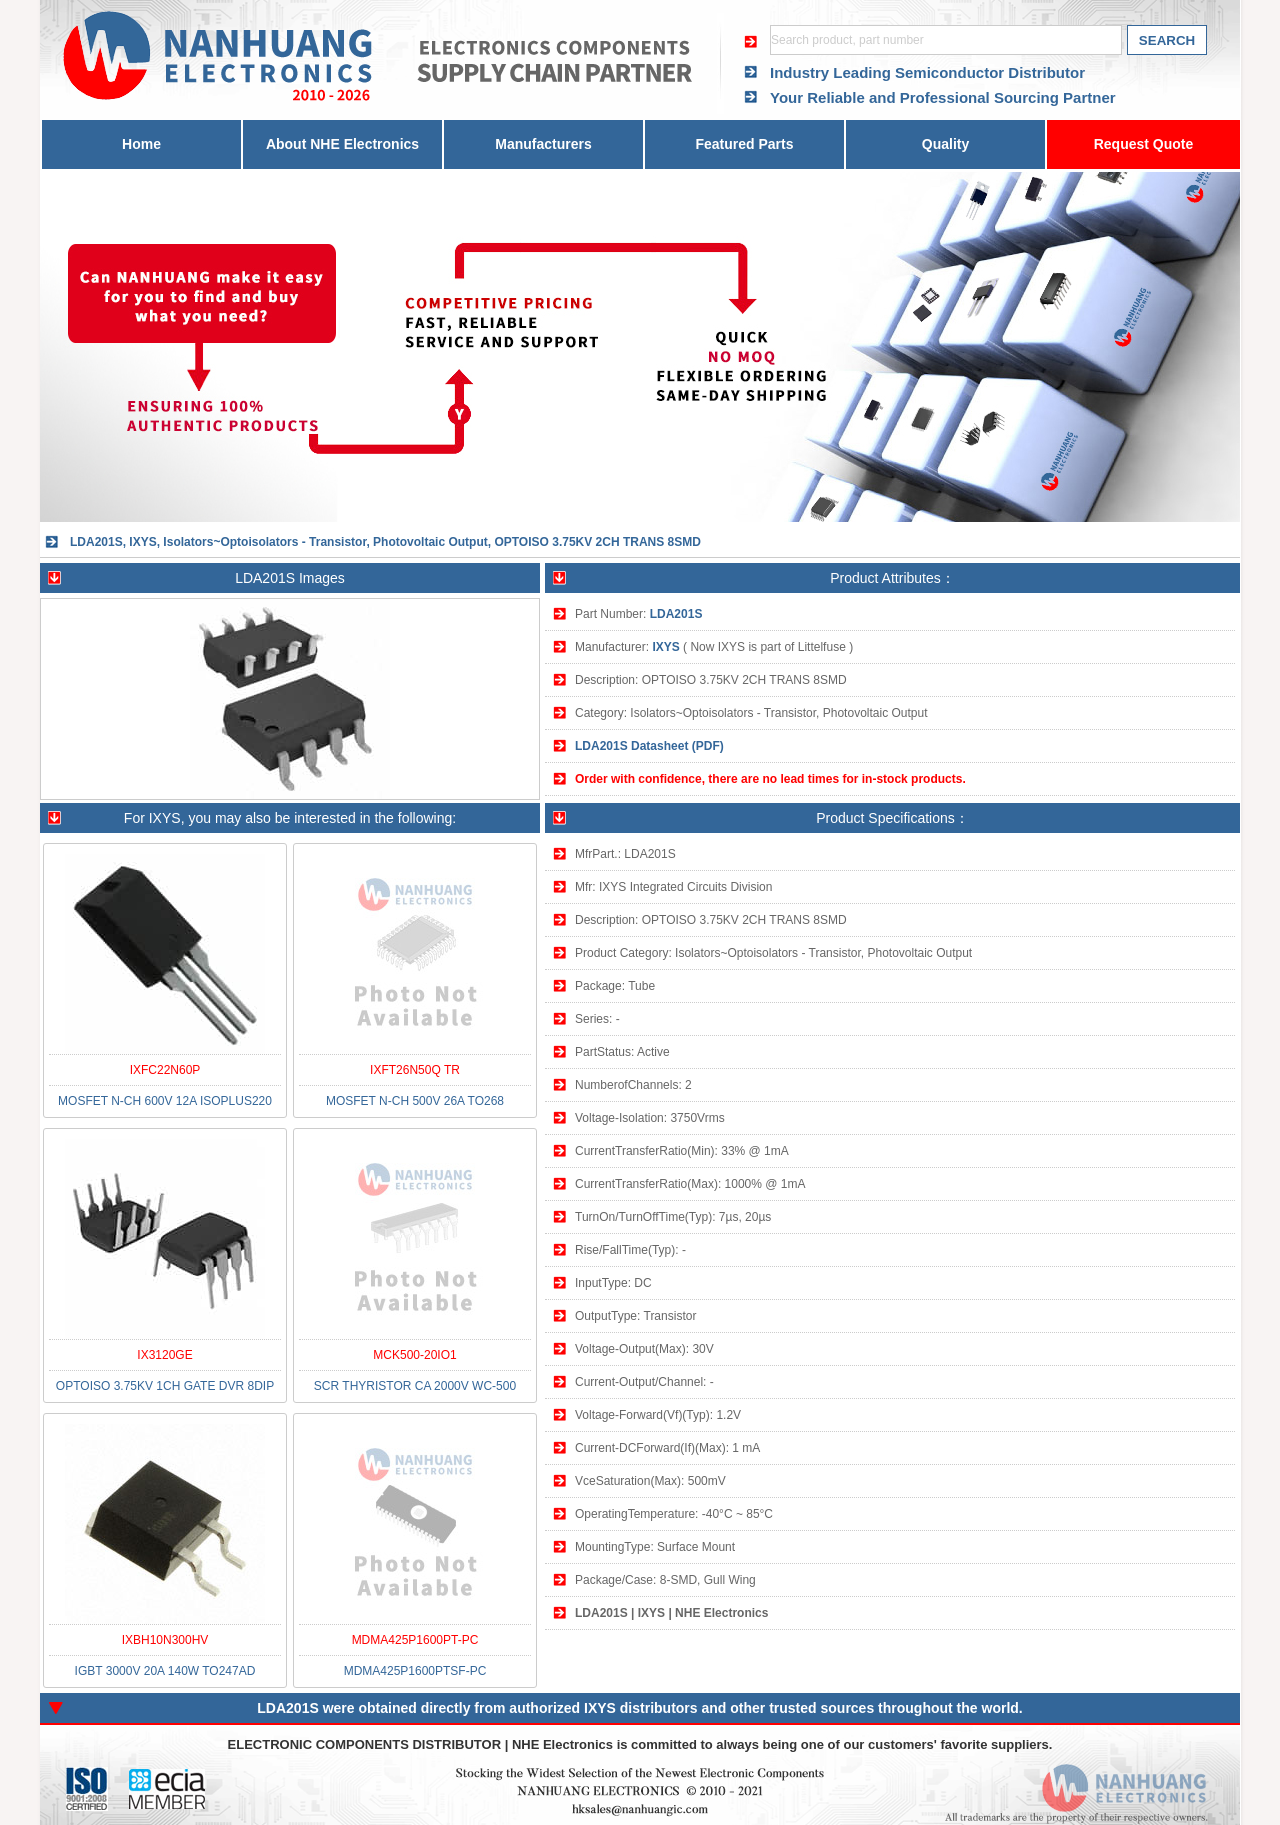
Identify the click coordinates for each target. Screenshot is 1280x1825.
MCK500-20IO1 (414, 1355)
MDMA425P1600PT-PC (415, 1640)
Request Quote (1144, 144)
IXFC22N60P (165, 1070)
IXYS (665, 647)
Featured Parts (744, 144)
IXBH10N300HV (165, 1640)
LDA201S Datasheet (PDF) (649, 746)
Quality (945, 144)
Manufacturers (543, 144)
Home (141, 144)
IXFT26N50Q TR (415, 1070)
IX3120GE (164, 1355)
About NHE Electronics (342, 144)
